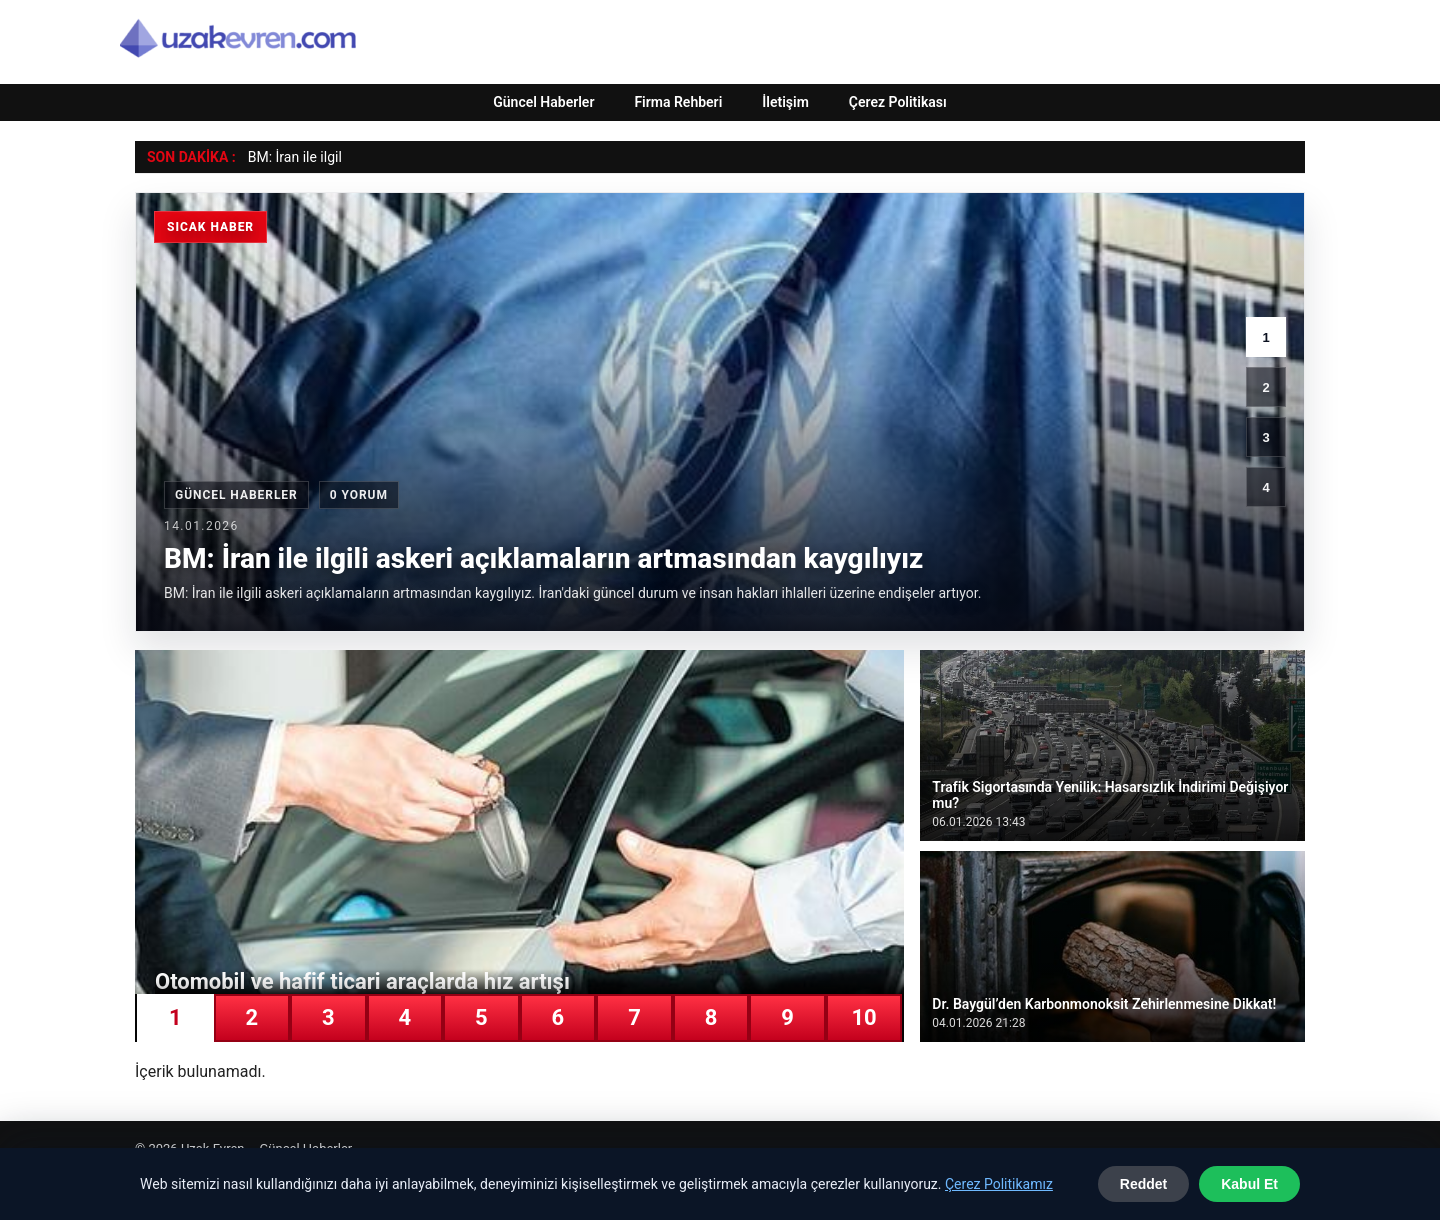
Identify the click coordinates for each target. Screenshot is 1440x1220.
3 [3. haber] (1265, 437)
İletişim (785, 102)
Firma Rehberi (678, 102)
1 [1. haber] (1265, 337)
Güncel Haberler (543, 102)
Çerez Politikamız (999, 1184)
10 (863, 1017)
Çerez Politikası (898, 102)
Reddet (1143, 1184)
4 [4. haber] (1265, 487)
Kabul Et (1249, 1184)
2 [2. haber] (1265, 387)
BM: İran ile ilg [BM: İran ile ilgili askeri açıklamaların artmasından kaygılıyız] (291, 157)
